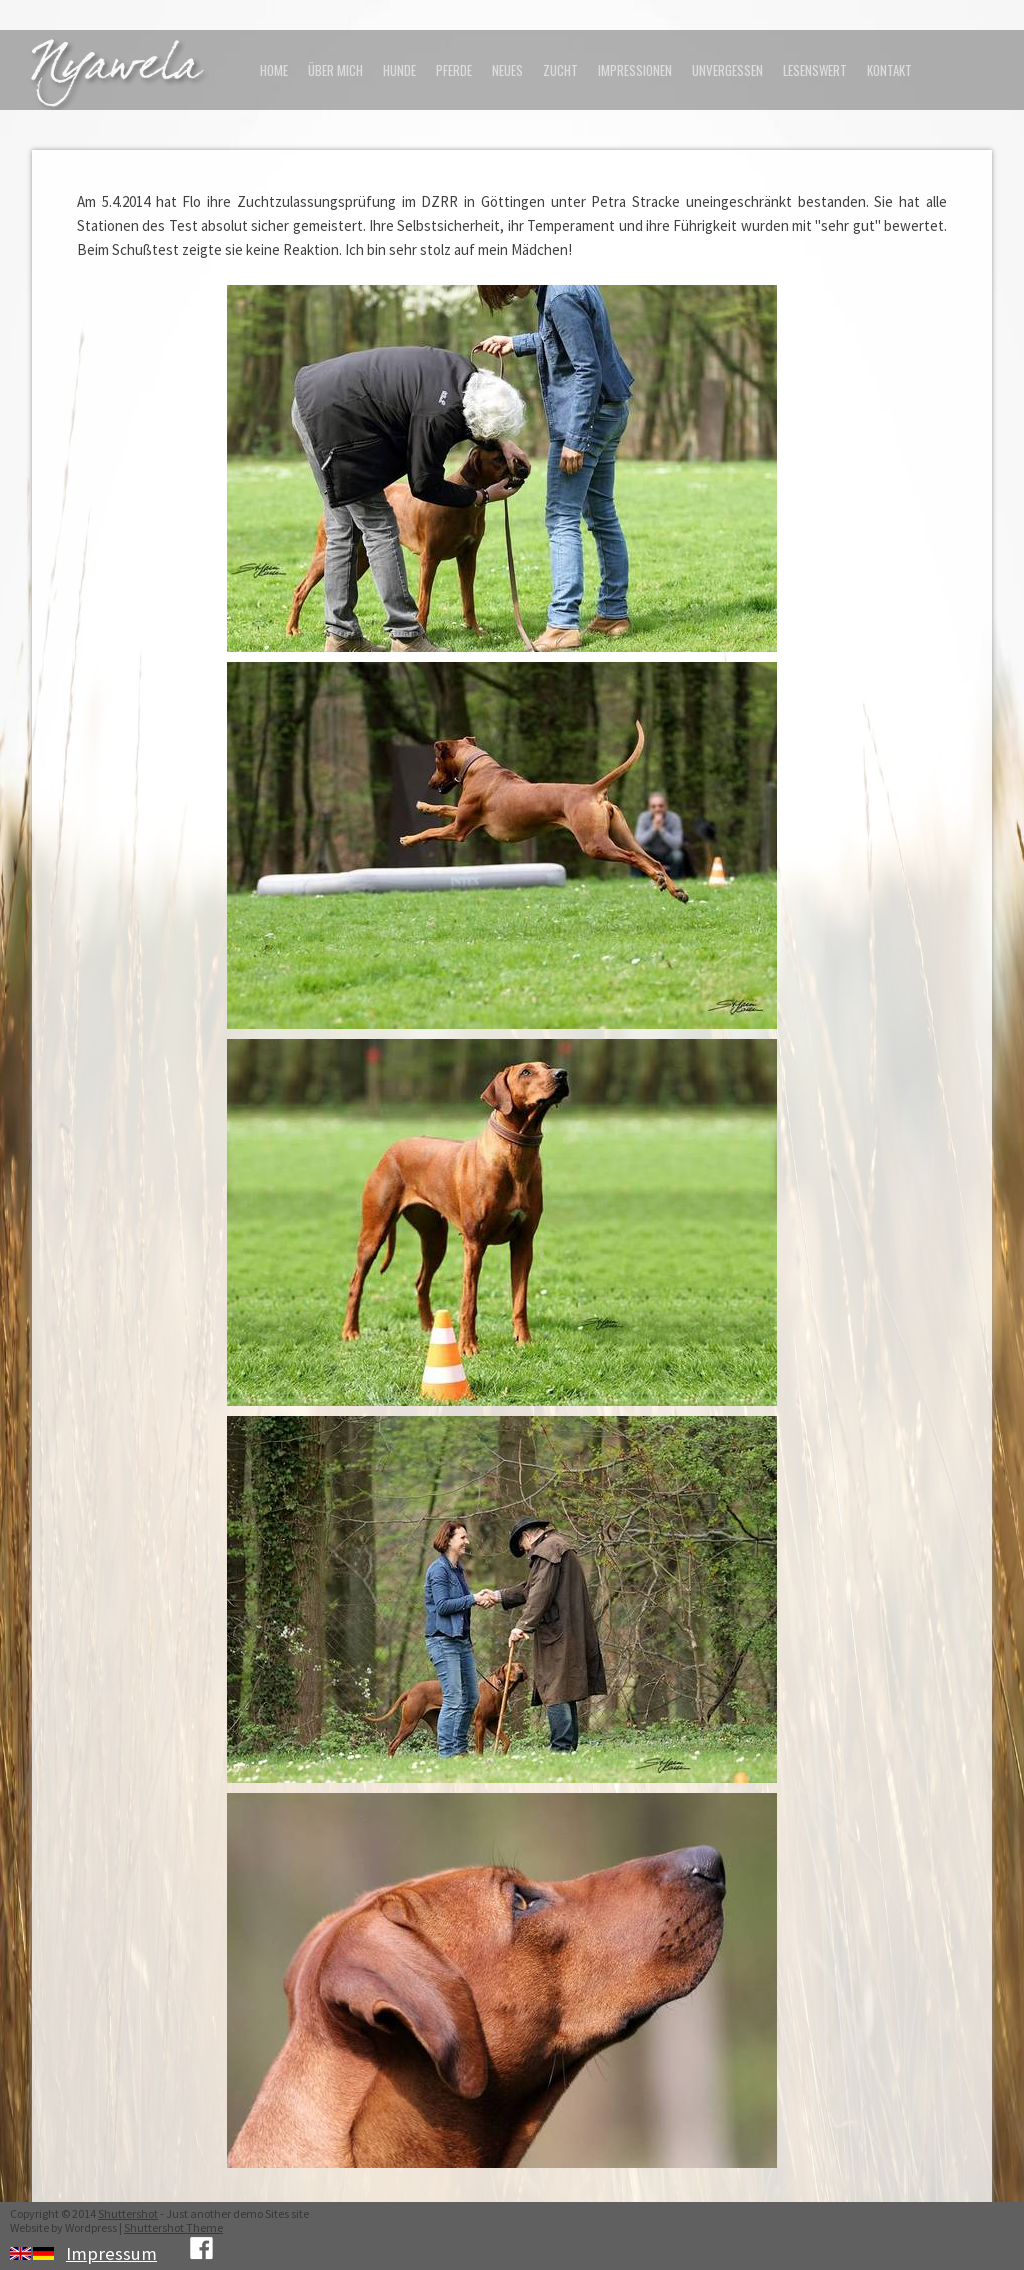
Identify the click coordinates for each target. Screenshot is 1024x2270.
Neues (507, 70)
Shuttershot (128, 2213)
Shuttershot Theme (173, 2227)
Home (274, 70)
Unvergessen (727, 70)
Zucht (560, 70)
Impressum (111, 2253)
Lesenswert (815, 70)
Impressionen (635, 70)
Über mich (335, 70)
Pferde (454, 70)
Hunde (399, 70)
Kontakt (889, 70)
